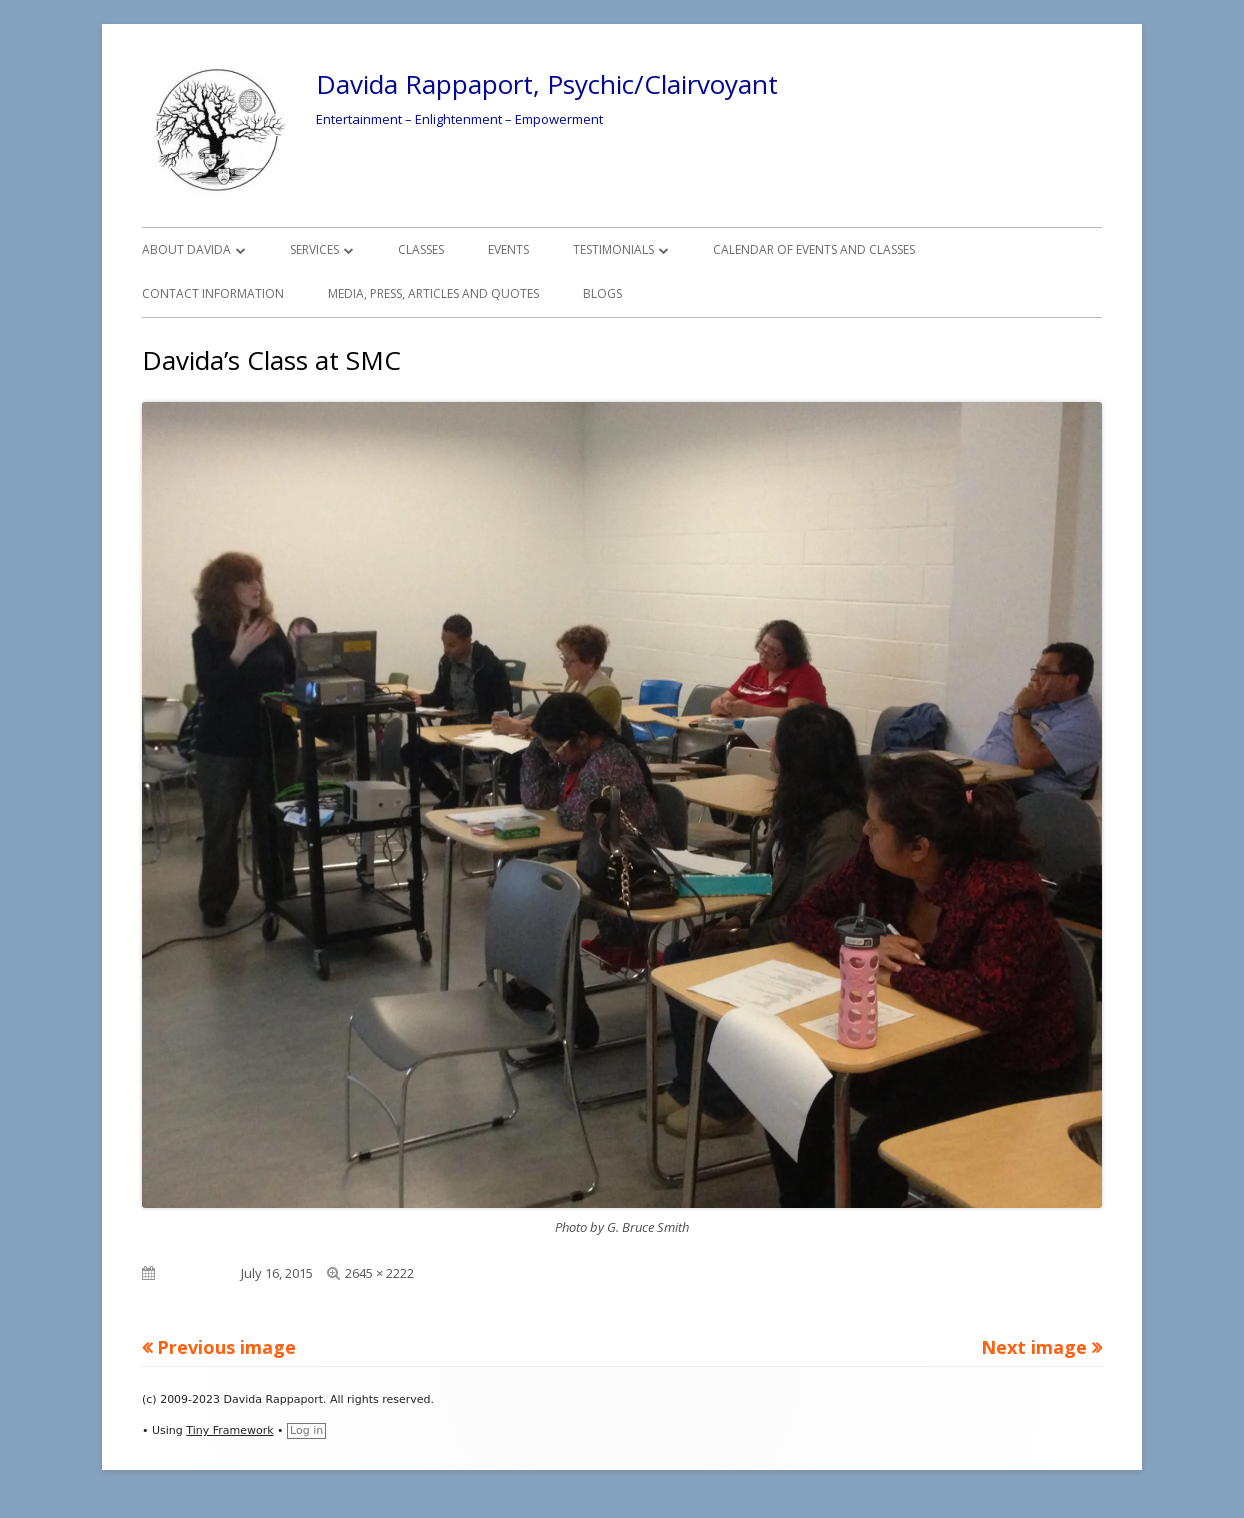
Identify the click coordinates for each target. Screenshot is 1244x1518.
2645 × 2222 (379, 1273)
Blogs (602, 293)
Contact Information (213, 293)
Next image (1034, 1347)
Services (314, 249)
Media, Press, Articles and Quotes (433, 293)
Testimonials (613, 249)
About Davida (186, 249)
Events (508, 249)
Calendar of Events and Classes (814, 249)
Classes (421, 249)
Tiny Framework (229, 1430)
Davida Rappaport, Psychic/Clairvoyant (547, 84)
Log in (306, 1430)
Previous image (226, 1347)
